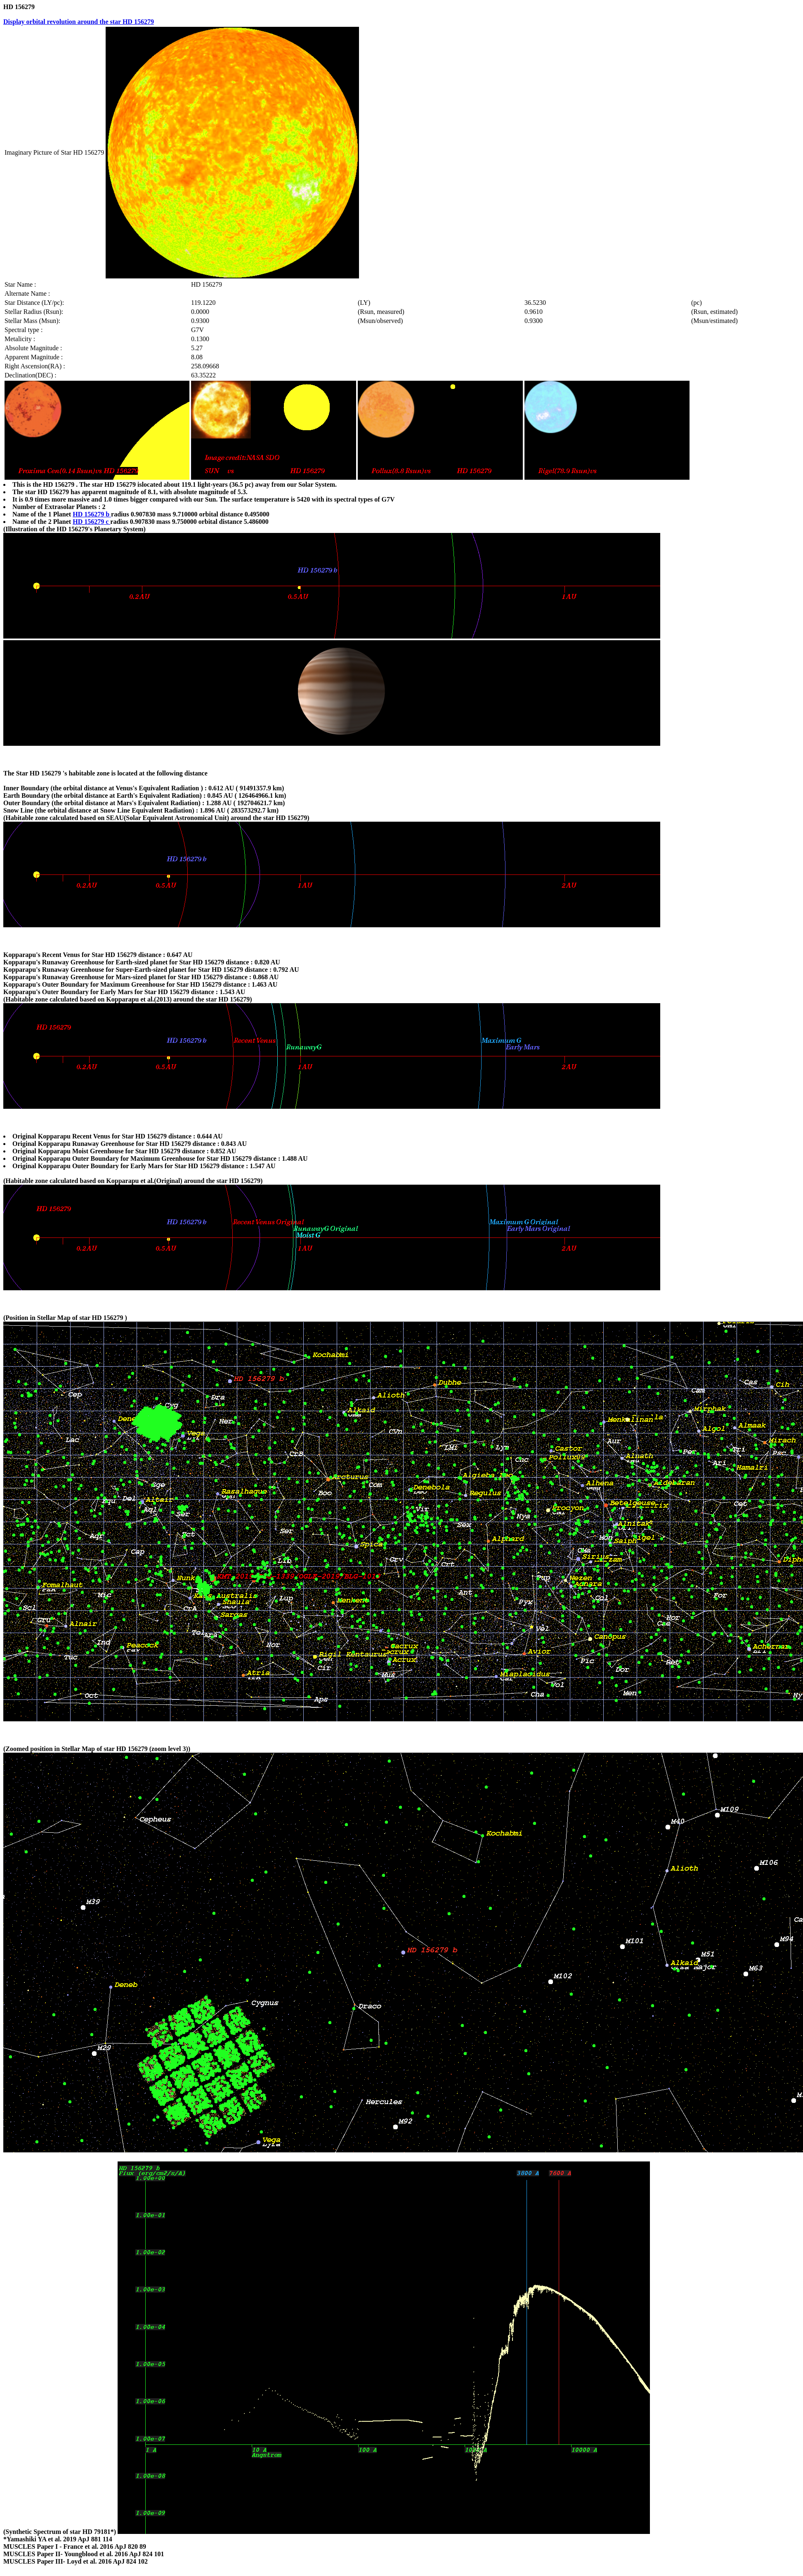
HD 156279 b (92, 514)
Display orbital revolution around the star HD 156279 (78, 21)
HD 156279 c (91, 521)
